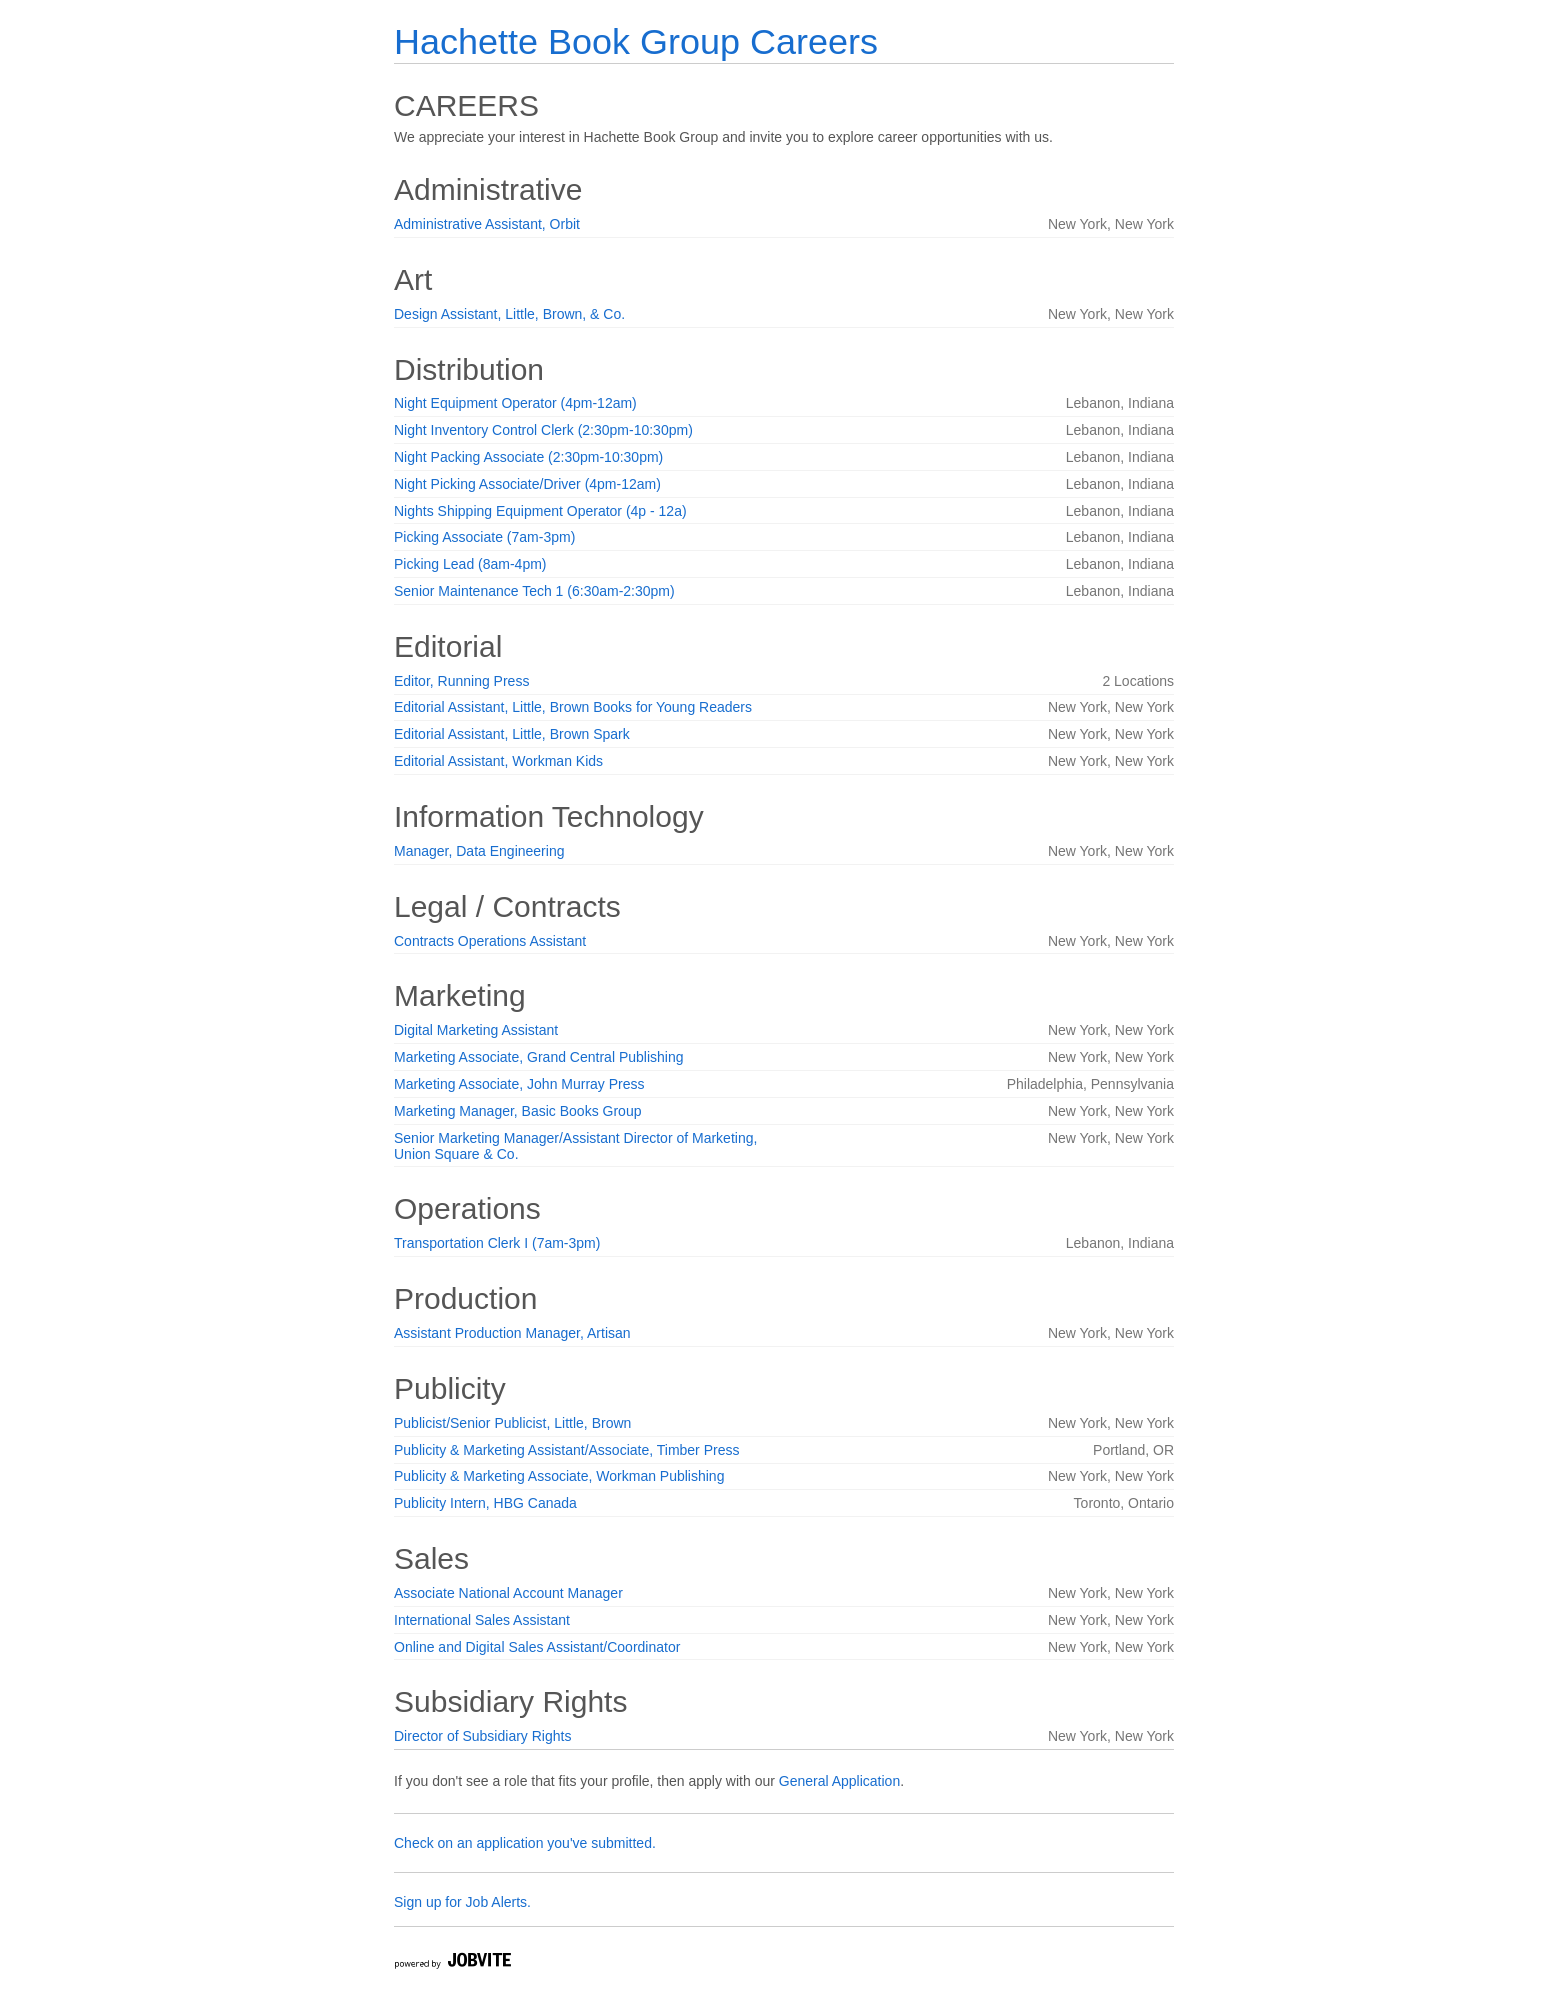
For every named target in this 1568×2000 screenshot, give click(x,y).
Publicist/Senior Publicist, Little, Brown (512, 1423)
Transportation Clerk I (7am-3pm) (497, 1243)
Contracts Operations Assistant (490, 941)
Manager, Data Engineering (479, 851)
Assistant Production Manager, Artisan (512, 1333)
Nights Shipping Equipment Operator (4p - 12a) (540, 511)
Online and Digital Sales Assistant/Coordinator (537, 1647)
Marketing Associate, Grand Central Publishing (538, 1057)
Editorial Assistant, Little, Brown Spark (512, 734)
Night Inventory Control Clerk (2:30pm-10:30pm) (543, 430)
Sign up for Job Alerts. (462, 1902)
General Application (839, 1781)
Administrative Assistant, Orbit (487, 224)
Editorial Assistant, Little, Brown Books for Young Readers (573, 707)
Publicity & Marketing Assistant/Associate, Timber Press (566, 1450)
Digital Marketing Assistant (476, 1030)
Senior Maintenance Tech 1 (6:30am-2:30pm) (534, 591)
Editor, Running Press (461, 681)
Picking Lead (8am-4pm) (470, 564)
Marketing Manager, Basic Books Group (517, 1111)
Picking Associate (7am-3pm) (484, 537)
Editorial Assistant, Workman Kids (498, 761)
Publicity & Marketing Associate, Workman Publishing (559, 1476)
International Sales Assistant (482, 1620)
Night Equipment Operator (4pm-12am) (515, 403)
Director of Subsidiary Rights (482, 1736)
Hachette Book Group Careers (636, 41)
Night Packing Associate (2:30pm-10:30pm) (528, 457)
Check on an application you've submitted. (525, 1843)
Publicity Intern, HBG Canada (485, 1503)
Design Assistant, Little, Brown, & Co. (509, 314)
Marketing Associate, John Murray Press (519, 1084)
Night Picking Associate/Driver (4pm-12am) (527, 484)
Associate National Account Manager (508, 1593)
